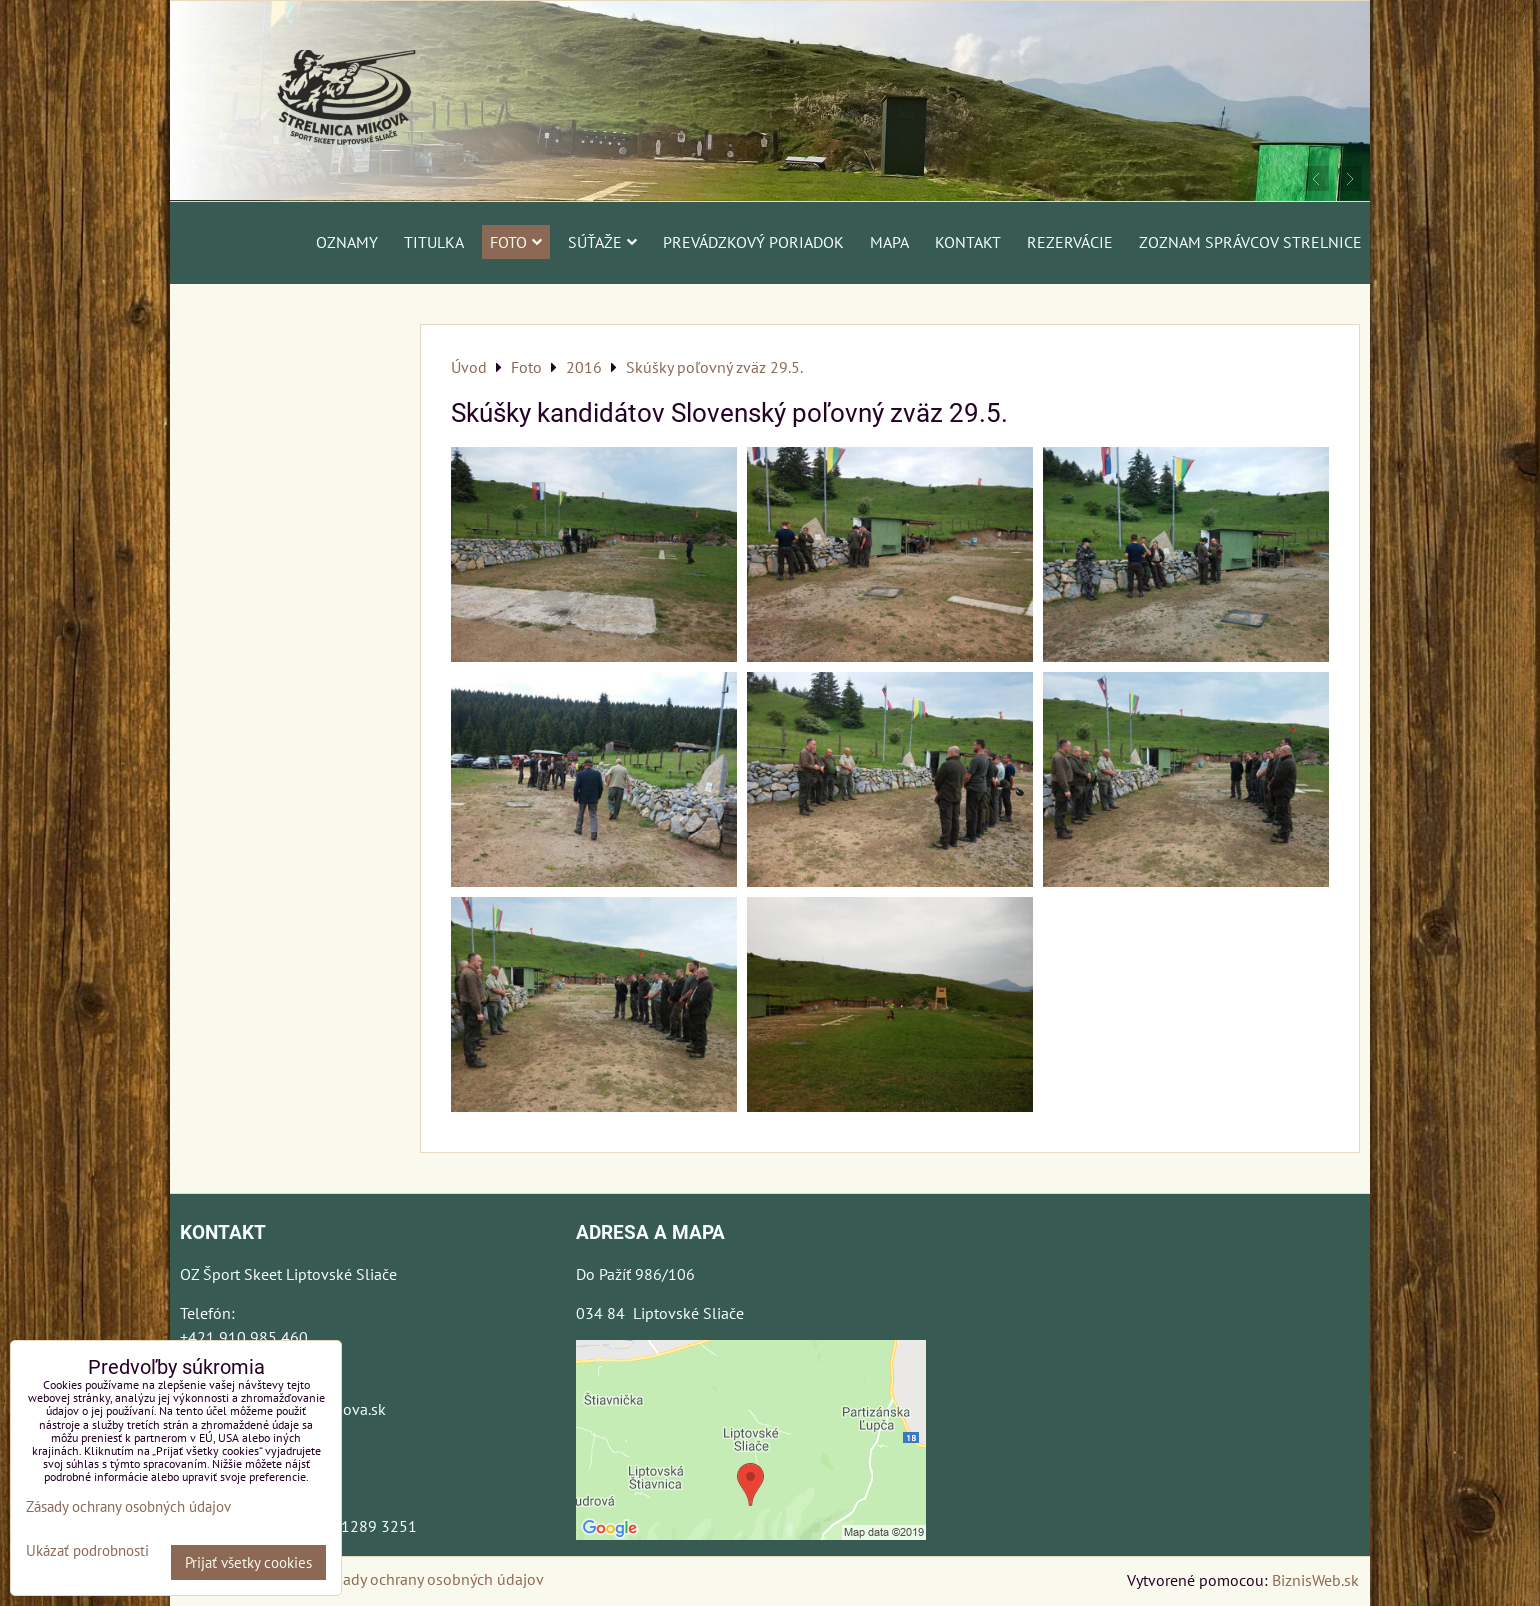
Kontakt (968, 242)
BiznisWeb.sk (1315, 1580)
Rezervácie (1070, 242)
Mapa (889, 242)
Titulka (434, 242)
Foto (516, 242)
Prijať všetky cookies (248, 1562)
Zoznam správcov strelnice (1250, 242)
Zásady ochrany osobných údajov (431, 1579)
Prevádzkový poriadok (753, 242)
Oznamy (347, 242)
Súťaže (602, 242)
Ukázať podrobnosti (87, 1551)
